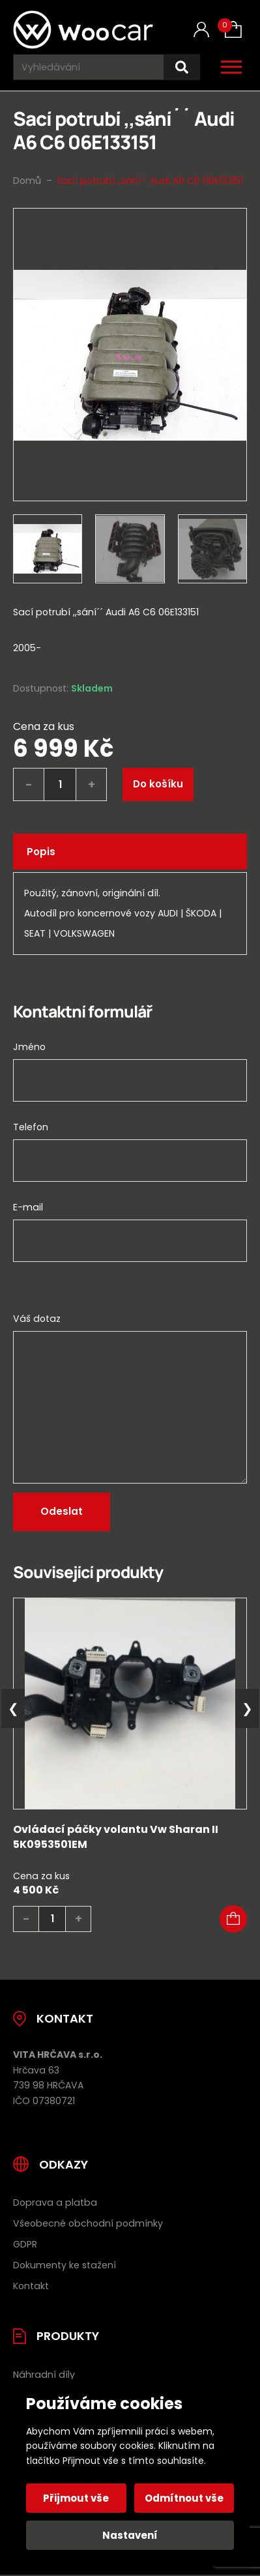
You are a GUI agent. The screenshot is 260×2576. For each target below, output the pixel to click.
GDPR (25, 2244)
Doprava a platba (55, 2202)
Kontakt (31, 2285)
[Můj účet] (201, 29)
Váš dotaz (37, 1318)
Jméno (29, 1046)
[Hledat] (182, 67)
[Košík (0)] (233, 29)
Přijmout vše (76, 2498)
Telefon (30, 1127)
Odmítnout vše (184, 2498)
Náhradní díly (44, 2374)
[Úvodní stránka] (83, 29)
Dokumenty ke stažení (64, 2265)
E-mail (28, 1207)
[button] (233, 1919)
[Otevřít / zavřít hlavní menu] (231, 67)
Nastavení (130, 2535)
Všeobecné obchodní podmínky (88, 2223)
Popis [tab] (41, 851)
